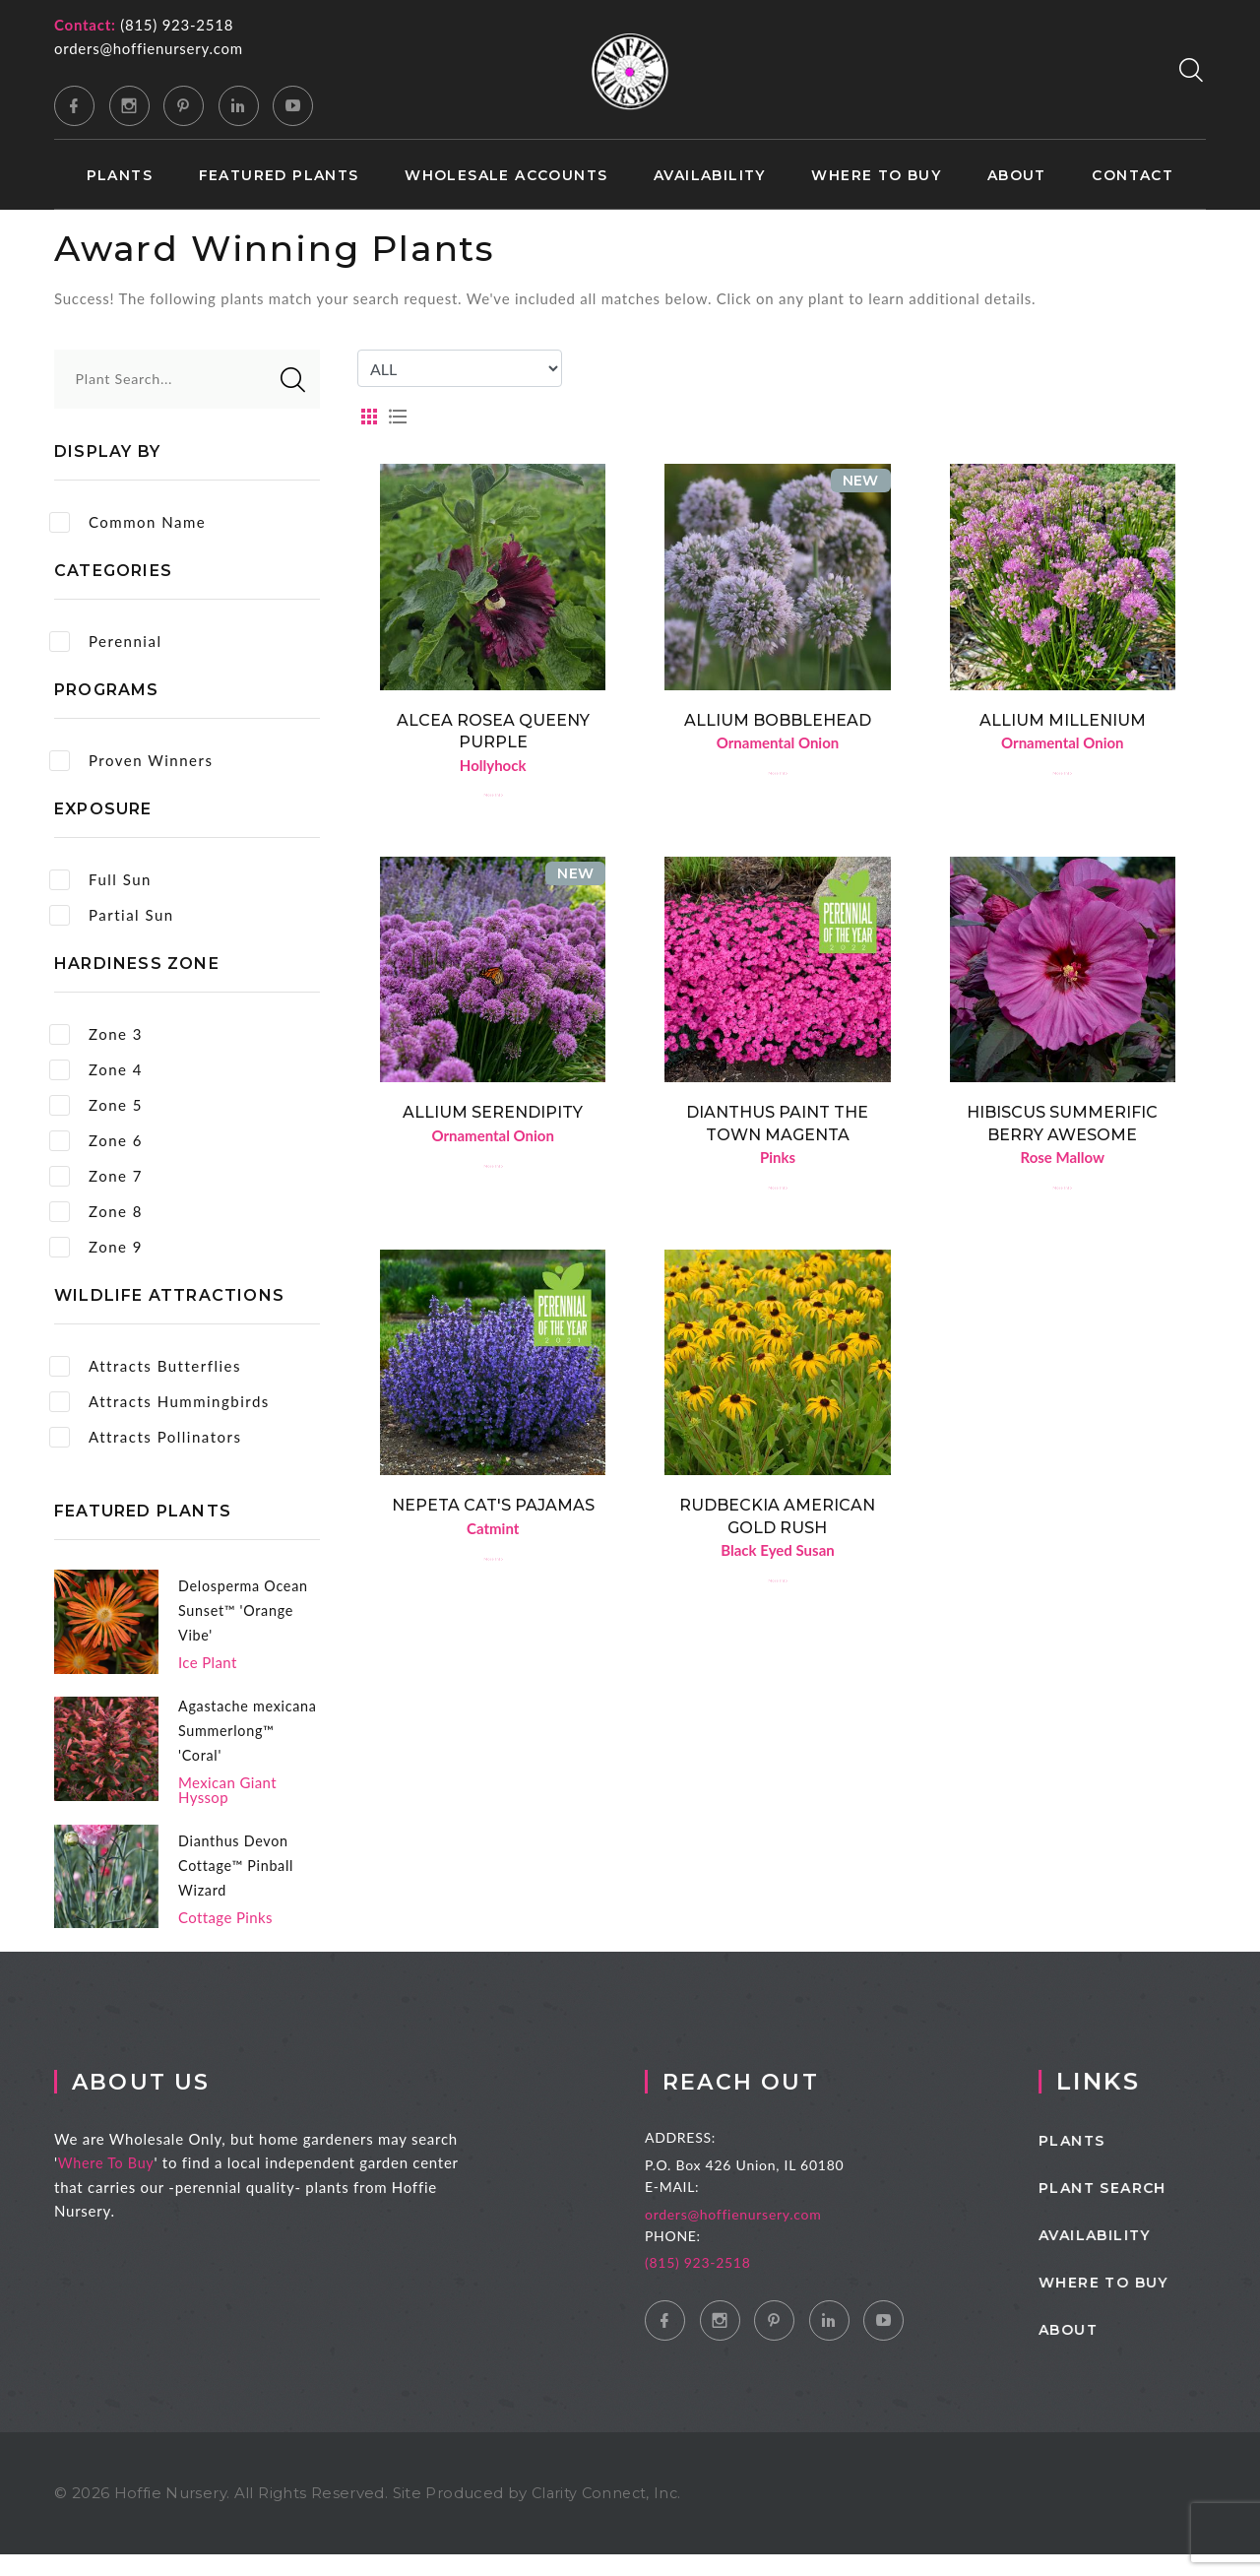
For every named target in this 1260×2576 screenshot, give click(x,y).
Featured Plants (279, 175)
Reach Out (785, 2103)
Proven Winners (131, 760)
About (1016, 175)
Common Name (127, 522)
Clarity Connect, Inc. (609, 2514)
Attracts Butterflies (145, 1366)
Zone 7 (96, 1176)
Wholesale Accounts (506, 175)
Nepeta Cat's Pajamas (493, 1512)
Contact (1132, 175)
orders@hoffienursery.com (148, 48)
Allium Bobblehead (777, 720)
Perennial (105, 641)
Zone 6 (96, 1140)
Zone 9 (96, 1247)
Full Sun (100, 879)
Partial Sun (111, 915)
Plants (120, 175)
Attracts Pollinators (145, 1437)
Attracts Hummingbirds (159, 1401)
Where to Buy (876, 175)
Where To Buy (137, 2184)
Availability (710, 175)
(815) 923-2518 (176, 24)
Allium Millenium (1062, 720)
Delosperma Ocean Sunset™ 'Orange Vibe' (246, 1610)
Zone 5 (96, 1105)
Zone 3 (96, 1034)
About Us (174, 2103)
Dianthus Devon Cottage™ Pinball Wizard (238, 1885)
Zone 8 (96, 1211)
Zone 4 (96, 1070)
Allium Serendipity (493, 1116)
